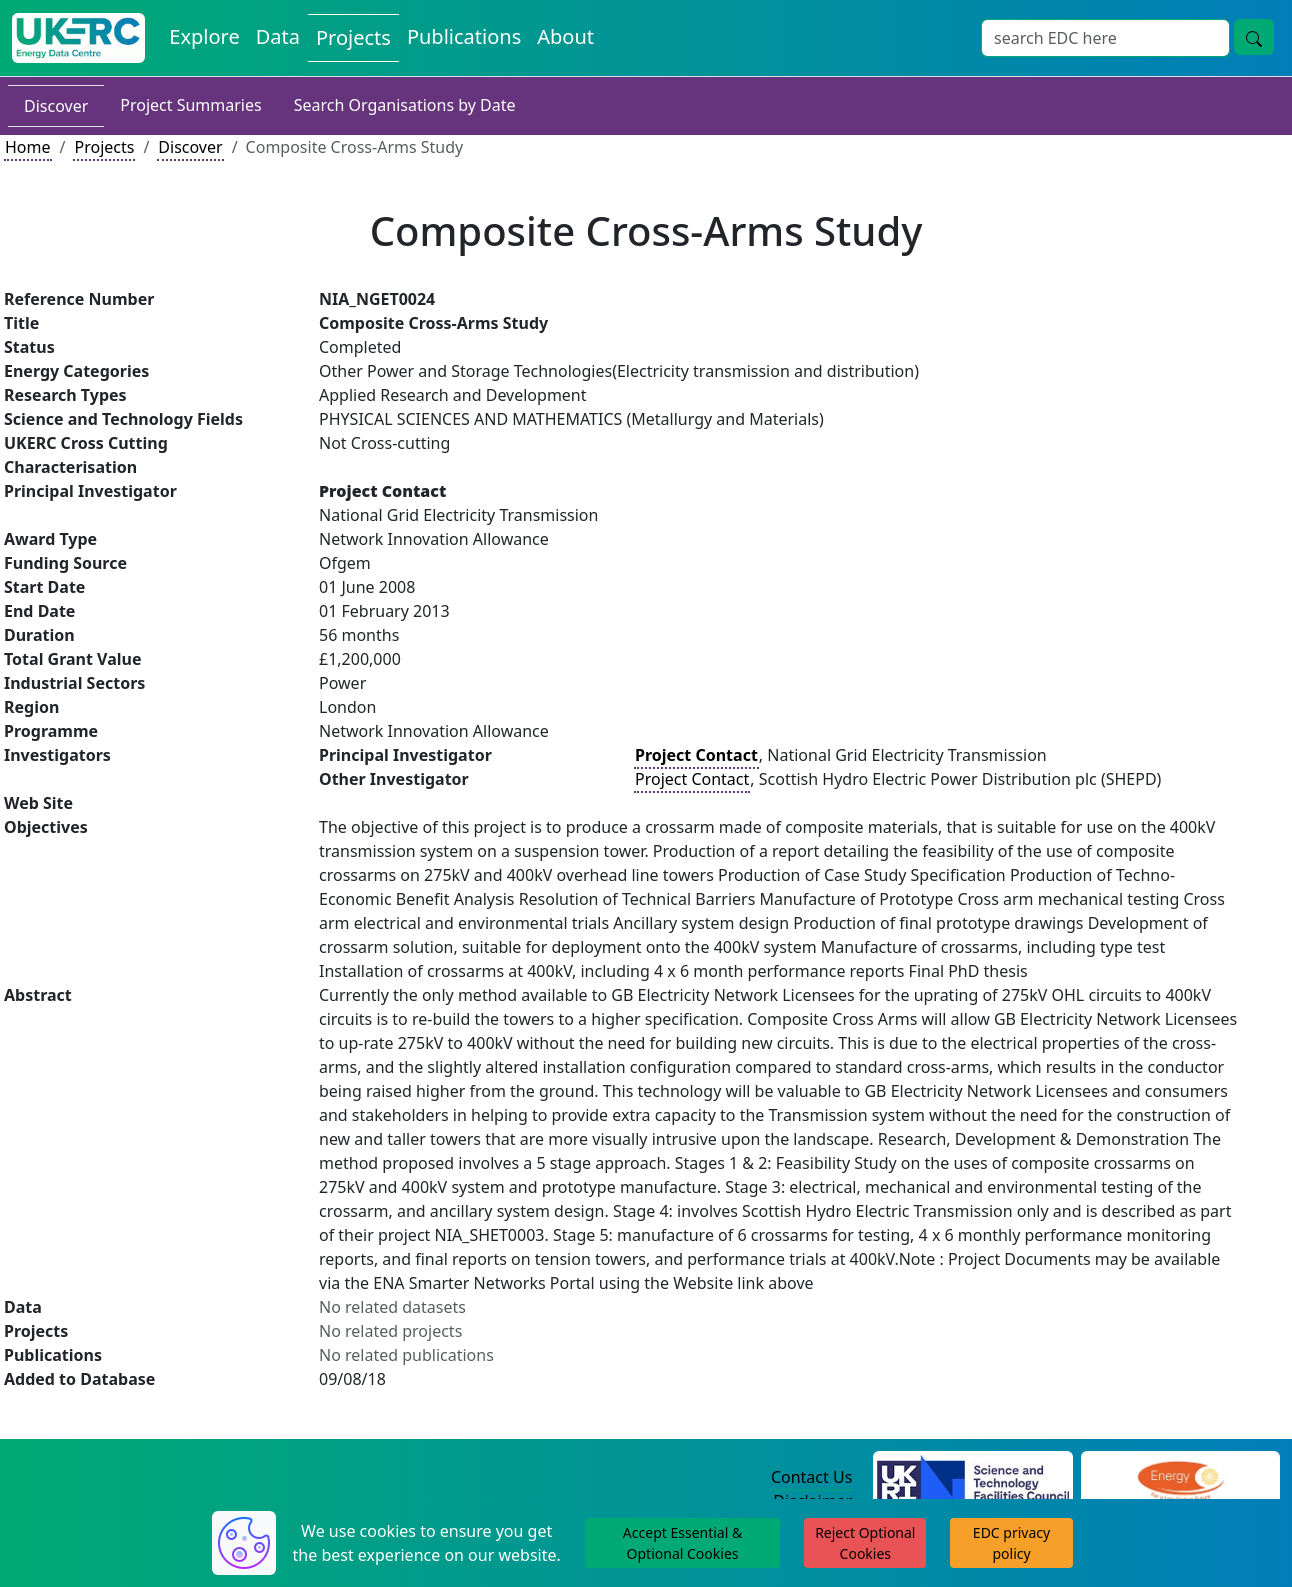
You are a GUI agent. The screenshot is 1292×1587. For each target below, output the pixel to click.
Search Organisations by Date (405, 105)
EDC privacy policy (1011, 1543)
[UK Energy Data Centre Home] (78, 38)
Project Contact (692, 779)
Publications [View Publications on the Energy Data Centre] (464, 36)
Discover (56, 106)
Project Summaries (190, 105)
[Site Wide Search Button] (1254, 37)
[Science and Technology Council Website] (972, 1478)
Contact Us (811, 1477)
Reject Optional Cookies (865, 1543)
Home (28, 147)
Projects (104, 147)
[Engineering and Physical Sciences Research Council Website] (1180, 1478)
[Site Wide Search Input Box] (1105, 38)
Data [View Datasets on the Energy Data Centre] (278, 36)
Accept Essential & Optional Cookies (682, 1543)
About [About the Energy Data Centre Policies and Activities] (565, 36)
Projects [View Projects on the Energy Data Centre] (353, 37)
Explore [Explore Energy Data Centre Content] (204, 36)
